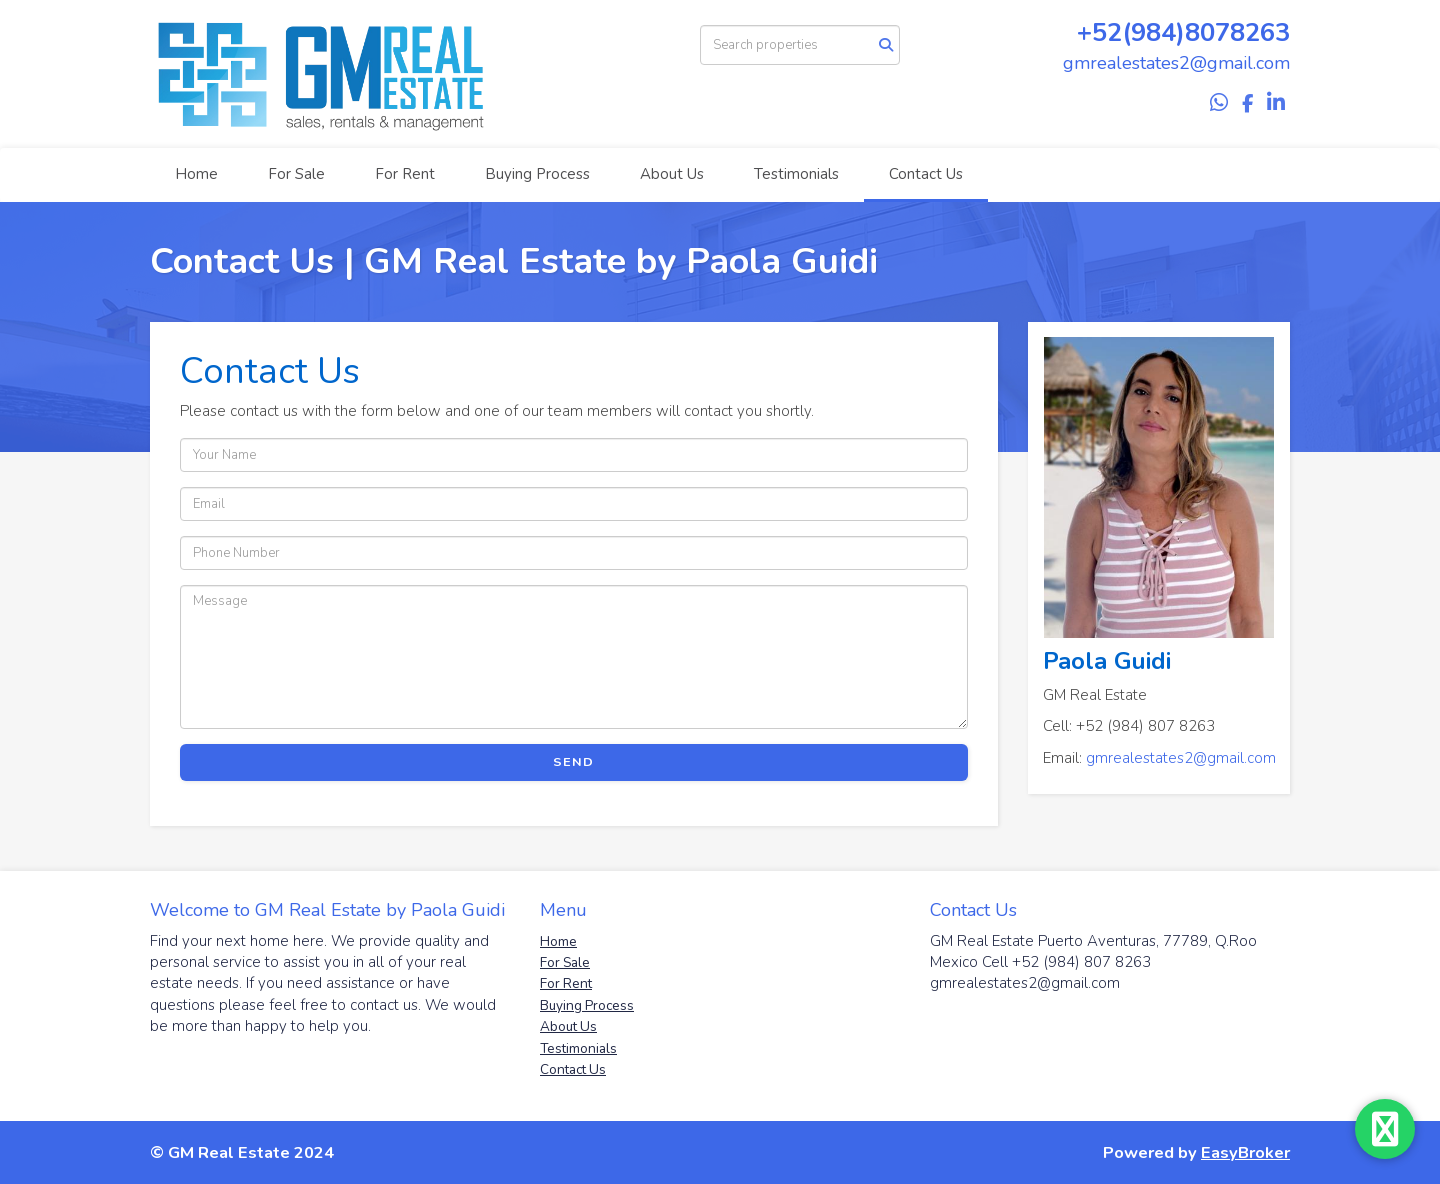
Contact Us (926, 174)
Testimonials (796, 174)
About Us (672, 174)
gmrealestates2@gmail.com (1181, 758)
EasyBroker (1245, 1152)
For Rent (405, 174)
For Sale (296, 174)
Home (196, 174)
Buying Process (537, 174)
